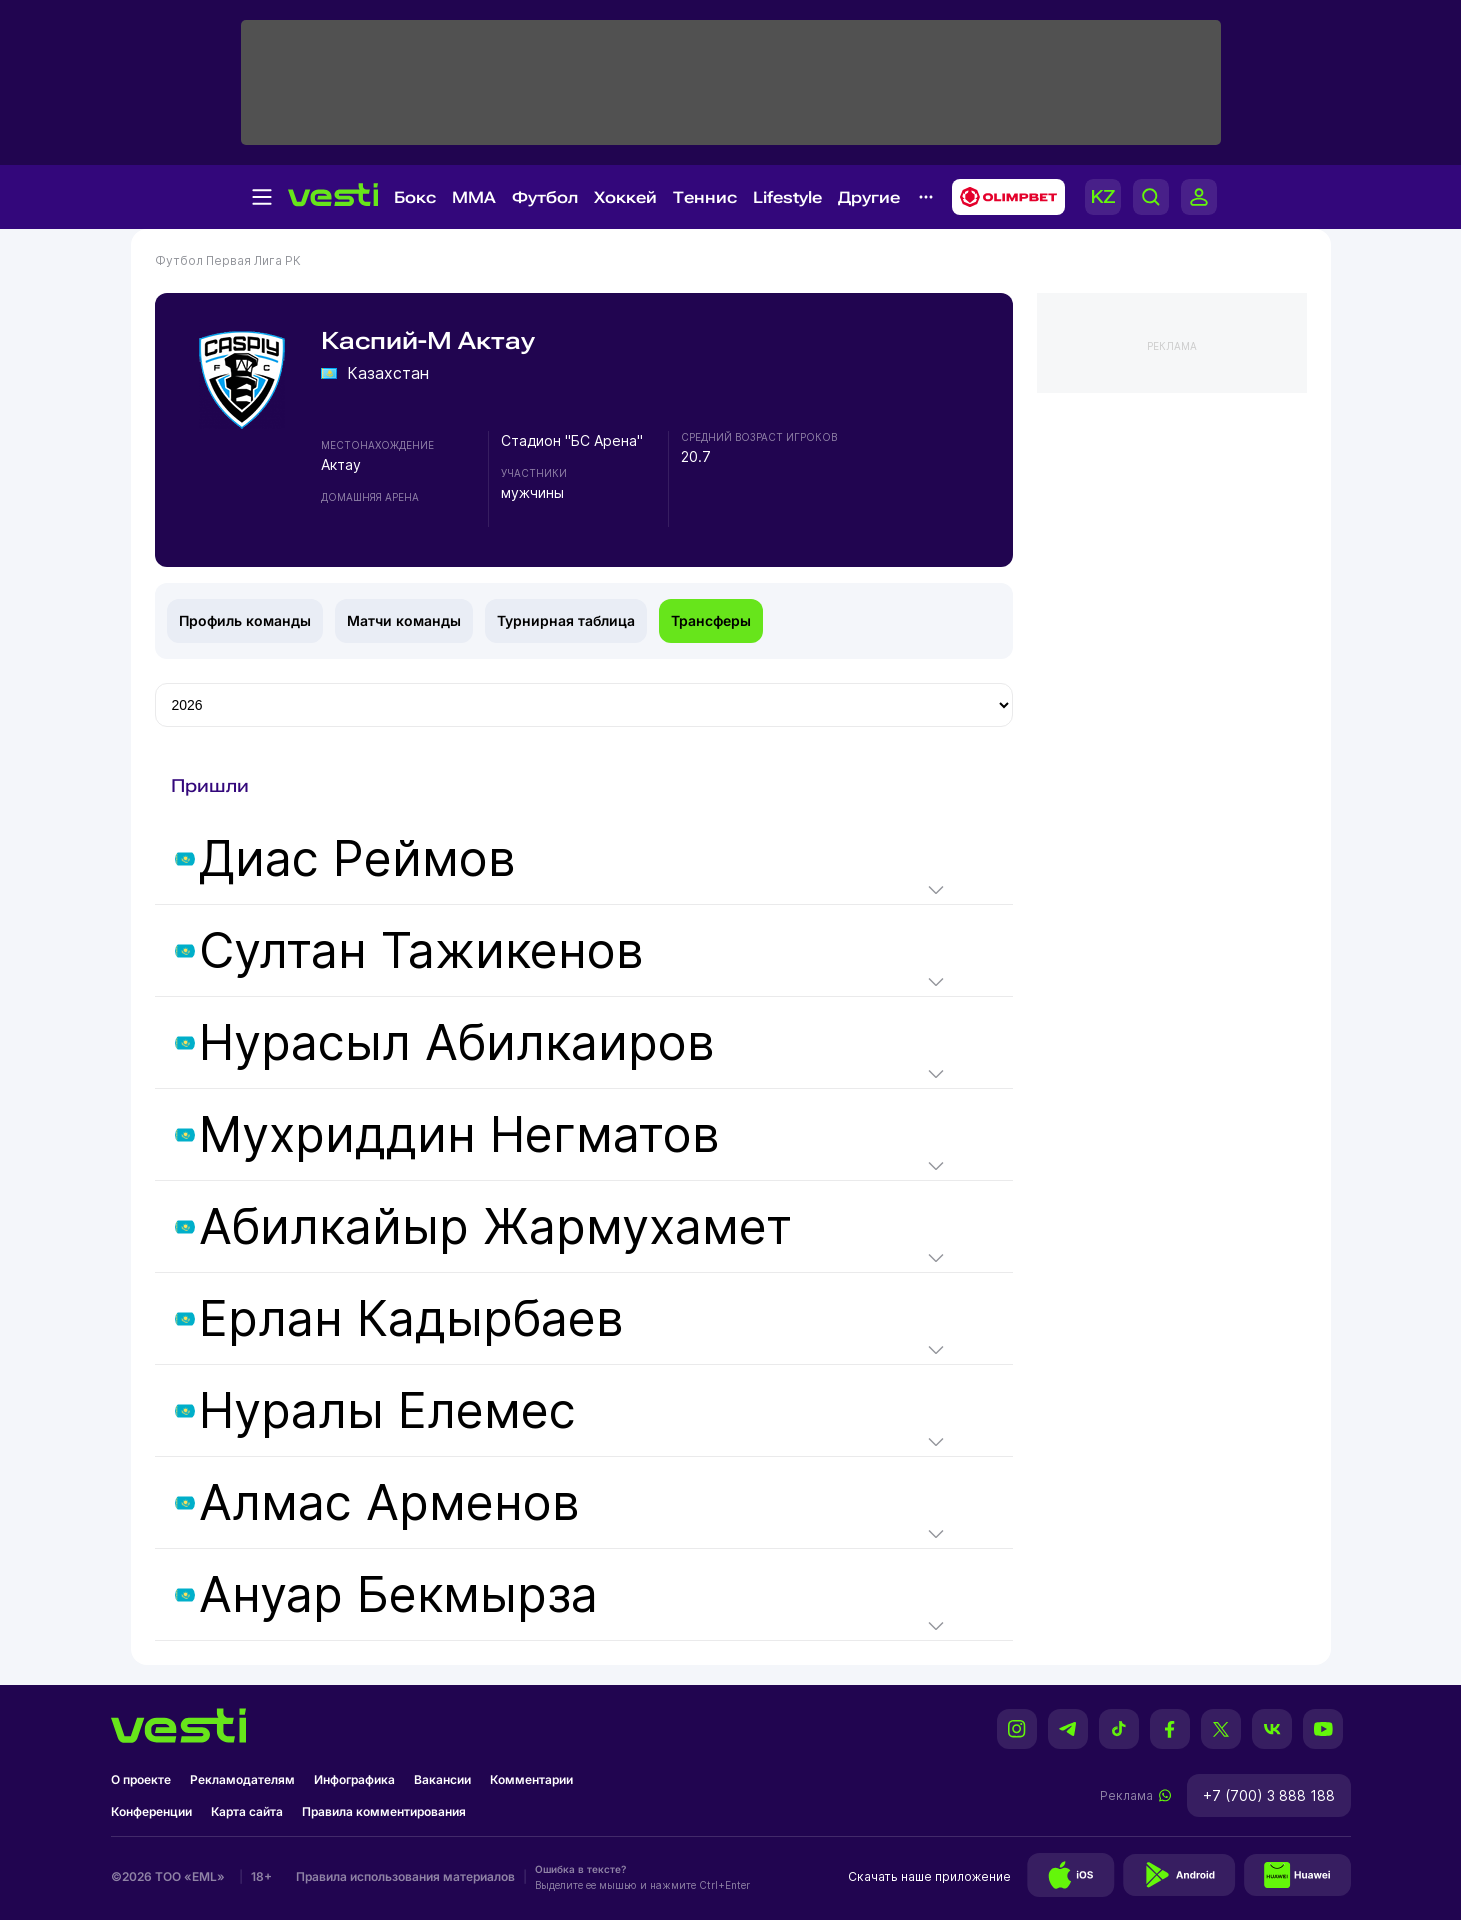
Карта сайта (247, 1811)
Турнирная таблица (566, 620)
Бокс (415, 197)
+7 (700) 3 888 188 (1269, 1795)
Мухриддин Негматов (459, 1134)
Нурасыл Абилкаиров (457, 1042)
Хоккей (625, 197)
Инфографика (354, 1779)
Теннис (705, 197)
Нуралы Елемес (387, 1410)
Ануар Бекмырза (398, 1594)
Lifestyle (787, 197)
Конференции (151, 1811)
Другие (869, 197)
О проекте (141, 1779)
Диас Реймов (357, 858)
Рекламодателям (242, 1779)
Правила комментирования (384, 1811)
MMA (474, 197)
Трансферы (711, 620)
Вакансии (442, 1779)
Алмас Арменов (389, 1502)
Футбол (545, 197)
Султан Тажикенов (421, 950)
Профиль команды (245, 620)
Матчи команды (404, 620)
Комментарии (531, 1779)
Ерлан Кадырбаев (411, 1318)
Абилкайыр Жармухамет (495, 1226)
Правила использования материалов (405, 1876)
